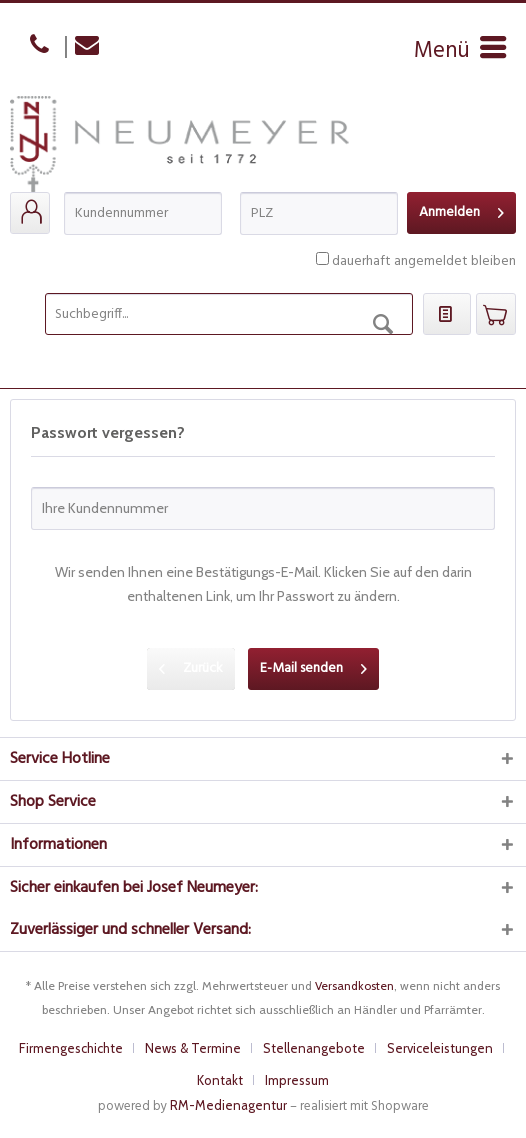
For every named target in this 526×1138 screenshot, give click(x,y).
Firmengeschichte (71, 1048)
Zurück (191, 666)
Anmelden (461, 210)
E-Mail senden (313, 666)
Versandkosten (354, 985)
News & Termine (193, 1048)
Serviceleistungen (440, 1048)
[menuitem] (460, 51)
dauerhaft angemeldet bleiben (424, 261)
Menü (460, 51)
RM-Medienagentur (228, 1105)
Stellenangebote (314, 1048)
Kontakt (220, 1080)
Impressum (297, 1080)
